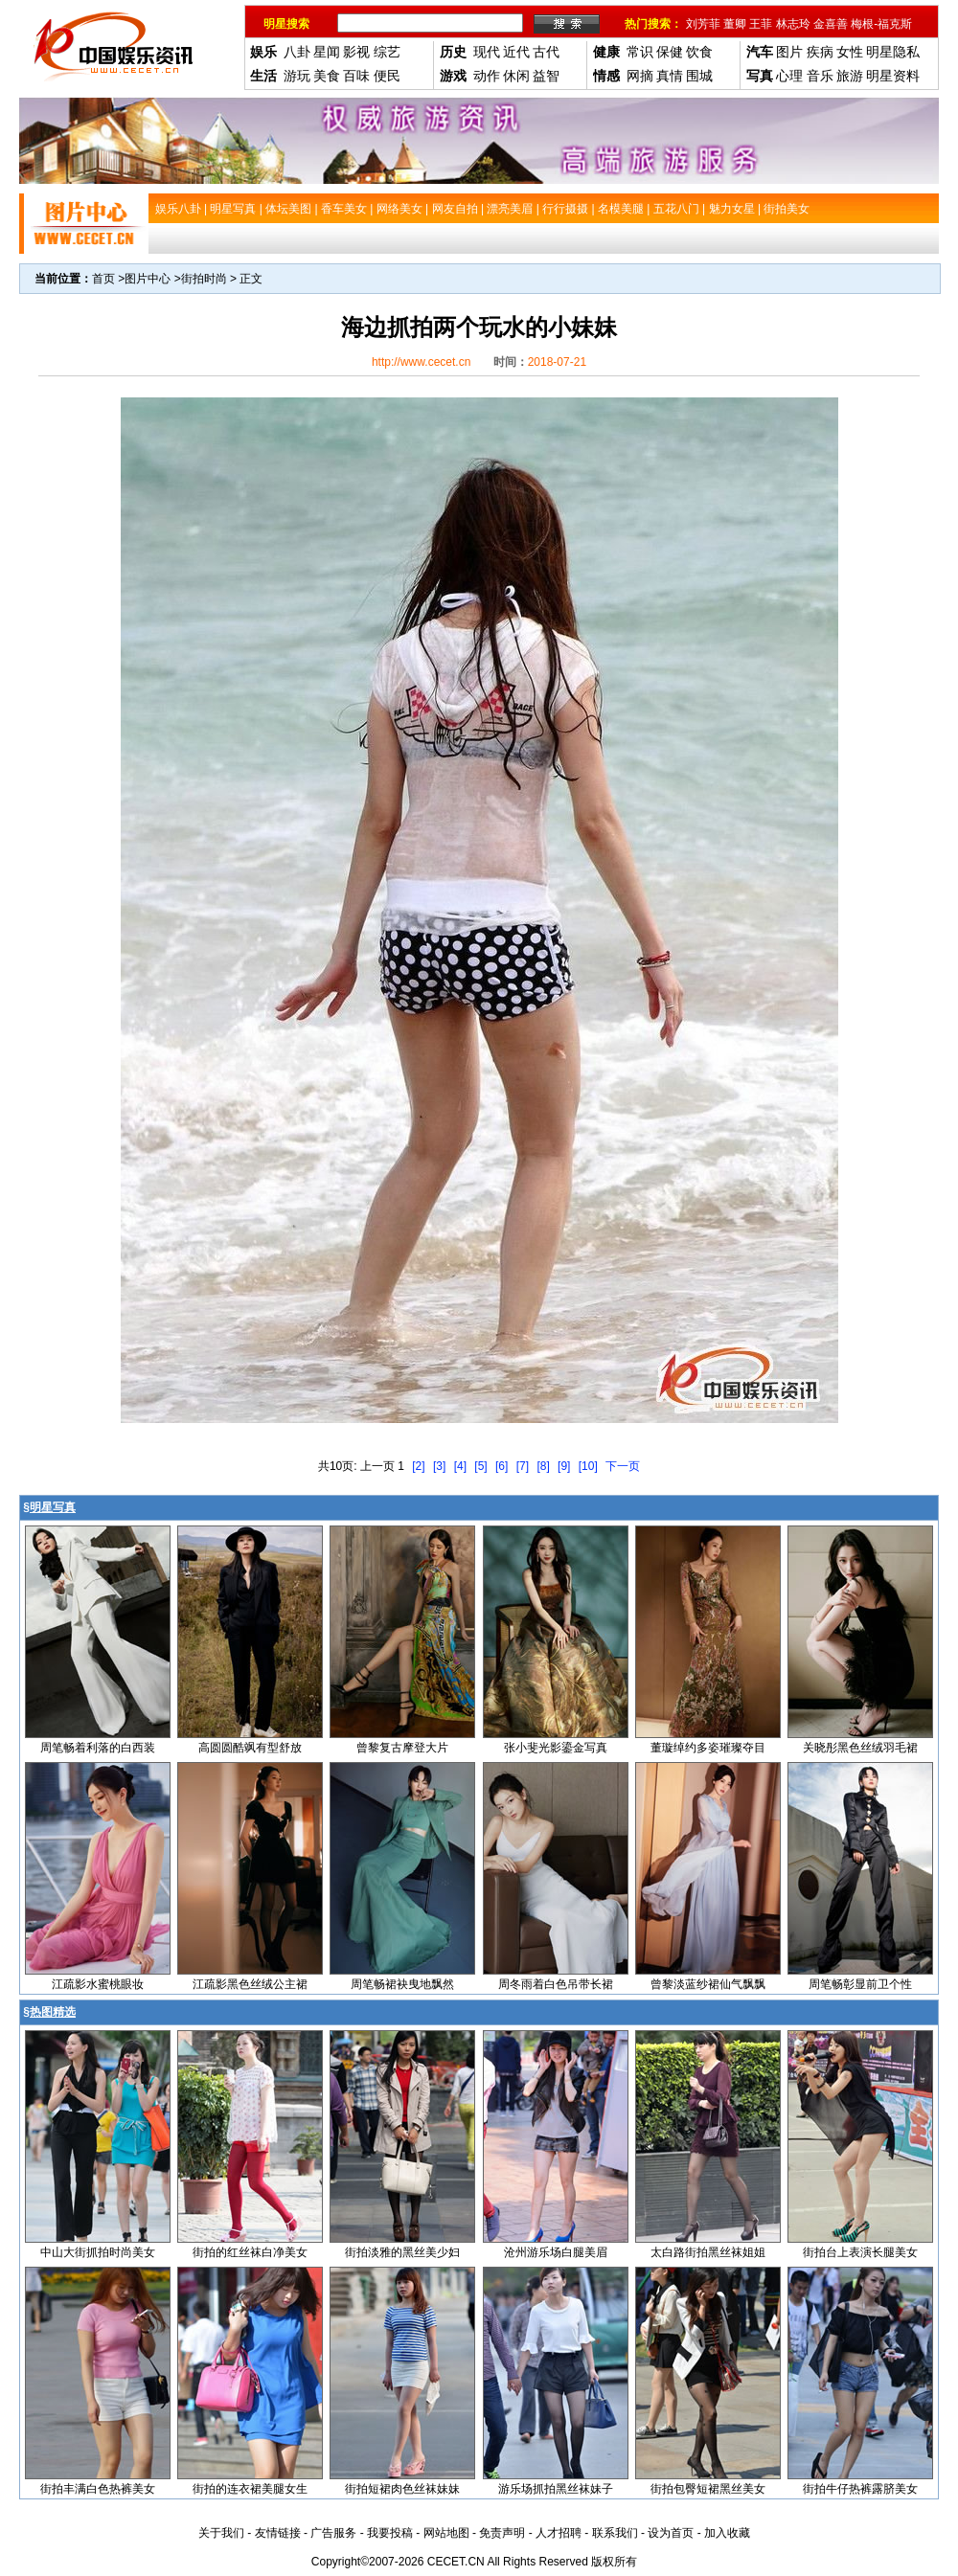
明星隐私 (893, 51)
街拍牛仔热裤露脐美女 (860, 2489)
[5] (480, 1466)
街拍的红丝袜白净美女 (250, 2252)
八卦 (297, 51)
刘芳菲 (703, 24)
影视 (356, 51)
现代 (486, 51)
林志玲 (793, 24)
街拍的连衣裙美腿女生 (250, 2489)
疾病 (820, 51)
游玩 (297, 75)
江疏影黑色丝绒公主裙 (250, 1984)
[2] (418, 1466)
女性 (849, 51)
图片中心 (148, 278)
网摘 (640, 75)
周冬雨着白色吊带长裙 (555, 1984)
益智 (546, 75)
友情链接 (278, 2533)
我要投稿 (390, 2533)
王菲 (760, 24)
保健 (669, 51)
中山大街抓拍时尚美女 (97, 2252)
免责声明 (502, 2533)
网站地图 (446, 2533)
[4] (460, 1466)
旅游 (849, 75)
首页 (103, 278)
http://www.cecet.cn (421, 362)
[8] (542, 1466)
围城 (699, 75)
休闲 (516, 75)
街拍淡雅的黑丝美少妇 (402, 2252)
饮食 (699, 51)
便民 (387, 75)
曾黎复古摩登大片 (402, 1747)
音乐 (820, 75)
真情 (669, 75)
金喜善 (830, 24)
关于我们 (221, 2533)
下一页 (622, 1466)
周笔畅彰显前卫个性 (860, 1984)
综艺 (387, 51)
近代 (516, 51)
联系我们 (615, 2533)
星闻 (326, 51)
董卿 (734, 24)
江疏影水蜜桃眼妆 (98, 1984)
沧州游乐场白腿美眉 (555, 2252)
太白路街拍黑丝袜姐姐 (707, 2252)
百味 (356, 75)
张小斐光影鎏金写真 (555, 1747)
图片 (789, 51)
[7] (522, 1466)
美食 (326, 75)
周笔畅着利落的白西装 (97, 1747)
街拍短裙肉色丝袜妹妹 (402, 2489)
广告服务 (333, 2533)
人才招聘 (559, 2533)
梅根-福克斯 (881, 24)
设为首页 (671, 2533)
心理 (789, 75)
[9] (564, 1466)
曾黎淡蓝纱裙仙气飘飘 (707, 1984)
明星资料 (893, 75)
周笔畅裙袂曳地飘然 (402, 1984)
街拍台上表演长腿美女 (860, 2252)
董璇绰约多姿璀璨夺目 (707, 1747)
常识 (640, 51)
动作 (486, 75)
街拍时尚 (204, 278)
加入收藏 (727, 2533)
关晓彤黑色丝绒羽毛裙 (860, 1747)
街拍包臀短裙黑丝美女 (707, 2489)
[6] (501, 1466)
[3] (439, 1466)
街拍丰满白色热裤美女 (97, 2489)
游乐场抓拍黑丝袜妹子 (555, 2489)
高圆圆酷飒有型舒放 (250, 1747)
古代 (546, 51)
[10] (588, 1466)
